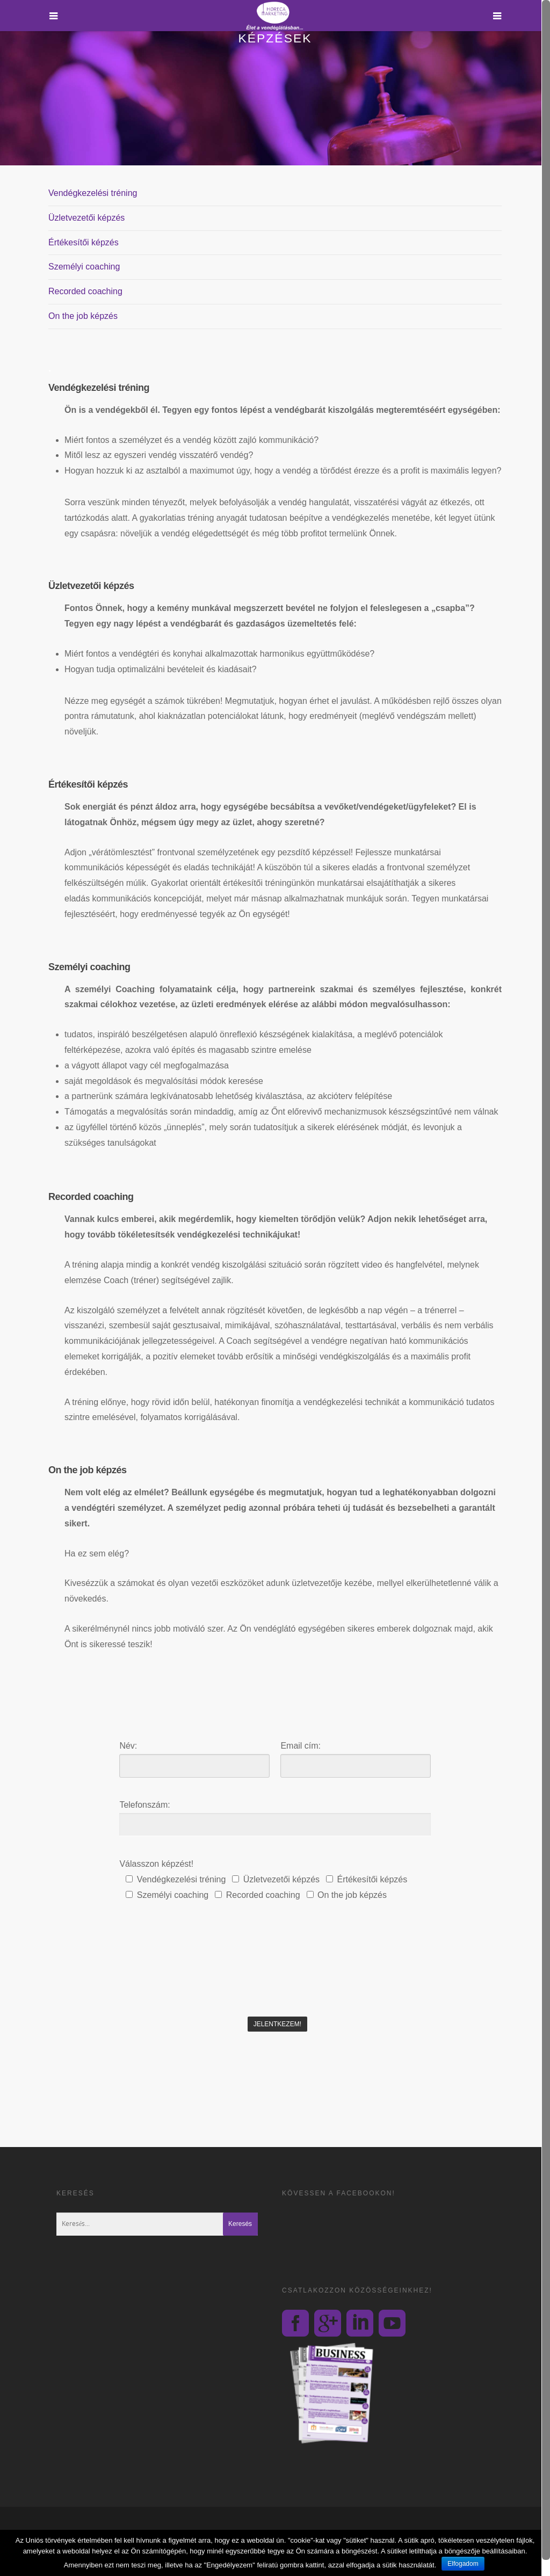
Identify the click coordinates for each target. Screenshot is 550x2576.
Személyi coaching (84, 266)
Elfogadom (462, 2563)
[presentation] (195, 1990)
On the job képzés (83, 316)
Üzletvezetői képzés (86, 217)
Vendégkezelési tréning (92, 193)
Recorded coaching (85, 291)
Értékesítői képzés (83, 242)
